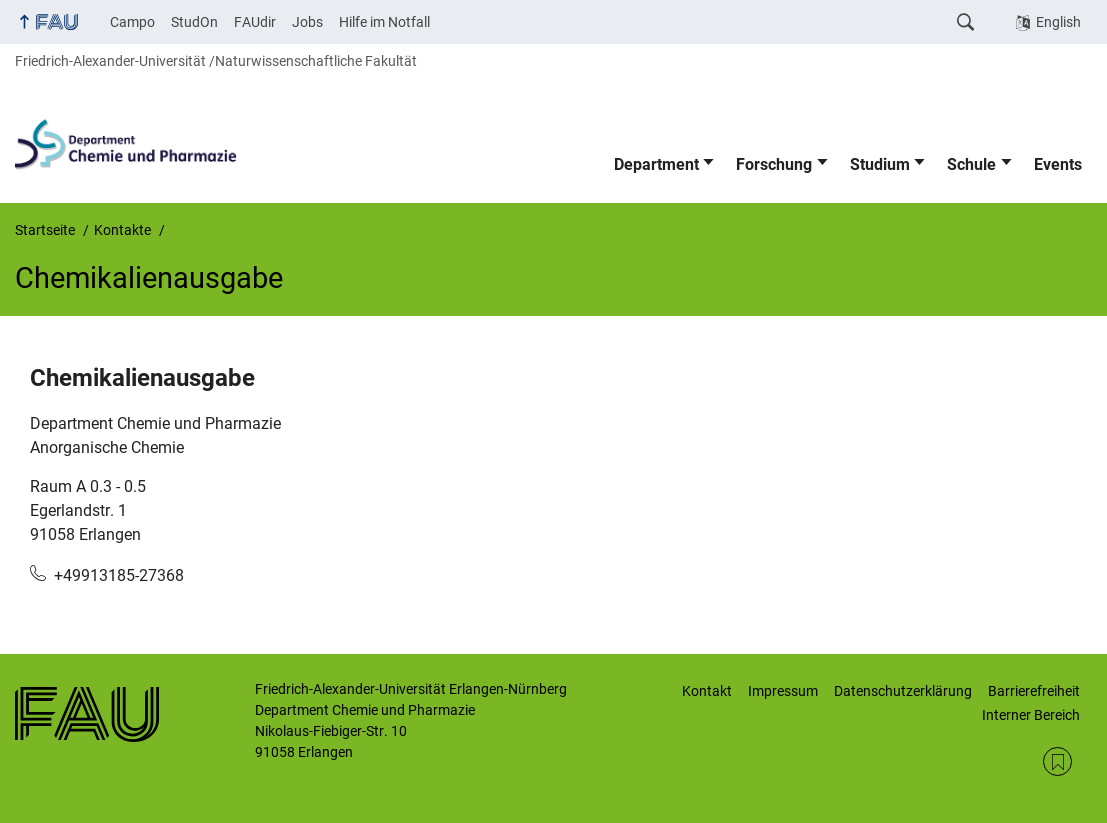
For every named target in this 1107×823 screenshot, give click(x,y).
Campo (132, 22)
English (1058, 22)
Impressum (783, 691)
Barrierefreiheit (1034, 691)
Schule (971, 164)
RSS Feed (1057, 761)
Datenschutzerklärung (903, 691)
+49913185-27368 (119, 575)
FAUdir (255, 22)
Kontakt (707, 691)
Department (656, 164)
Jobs (307, 22)
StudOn (194, 22)
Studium (880, 164)
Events (1058, 164)
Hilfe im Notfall (384, 22)
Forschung (774, 164)
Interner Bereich (1031, 715)
